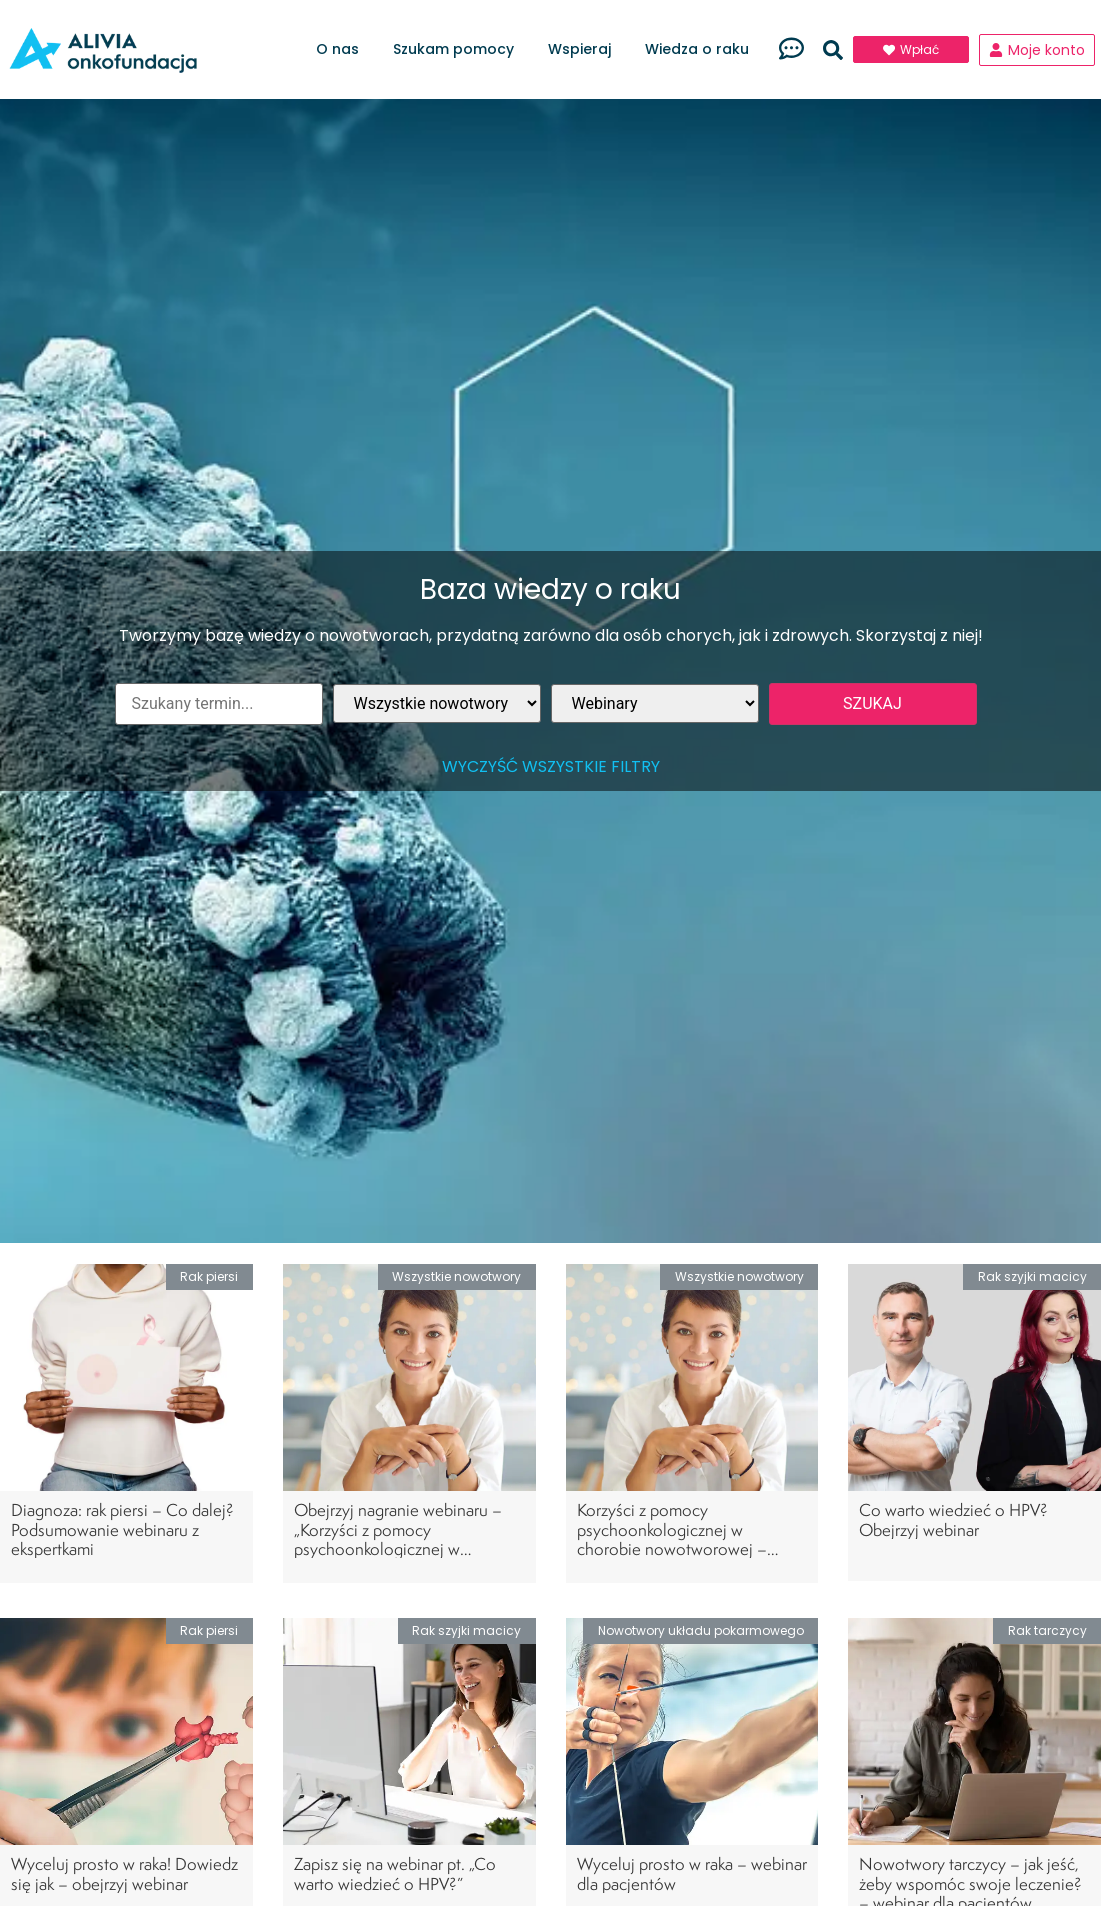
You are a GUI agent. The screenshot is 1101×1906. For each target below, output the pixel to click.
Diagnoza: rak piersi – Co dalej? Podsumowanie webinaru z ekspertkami (122, 1528)
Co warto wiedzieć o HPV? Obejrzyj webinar (953, 1519)
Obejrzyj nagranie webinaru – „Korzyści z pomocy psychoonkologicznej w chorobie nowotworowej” (398, 1538)
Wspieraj (584, 49)
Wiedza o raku (702, 49)
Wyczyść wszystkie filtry (551, 766)
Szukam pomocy (458, 49)
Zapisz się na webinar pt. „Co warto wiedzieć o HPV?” (395, 1873)
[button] (833, 50)
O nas (342, 49)
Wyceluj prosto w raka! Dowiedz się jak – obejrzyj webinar (124, 1873)
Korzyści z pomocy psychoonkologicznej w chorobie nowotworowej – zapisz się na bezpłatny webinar (686, 1538)
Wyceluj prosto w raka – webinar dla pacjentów (692, 1873)
